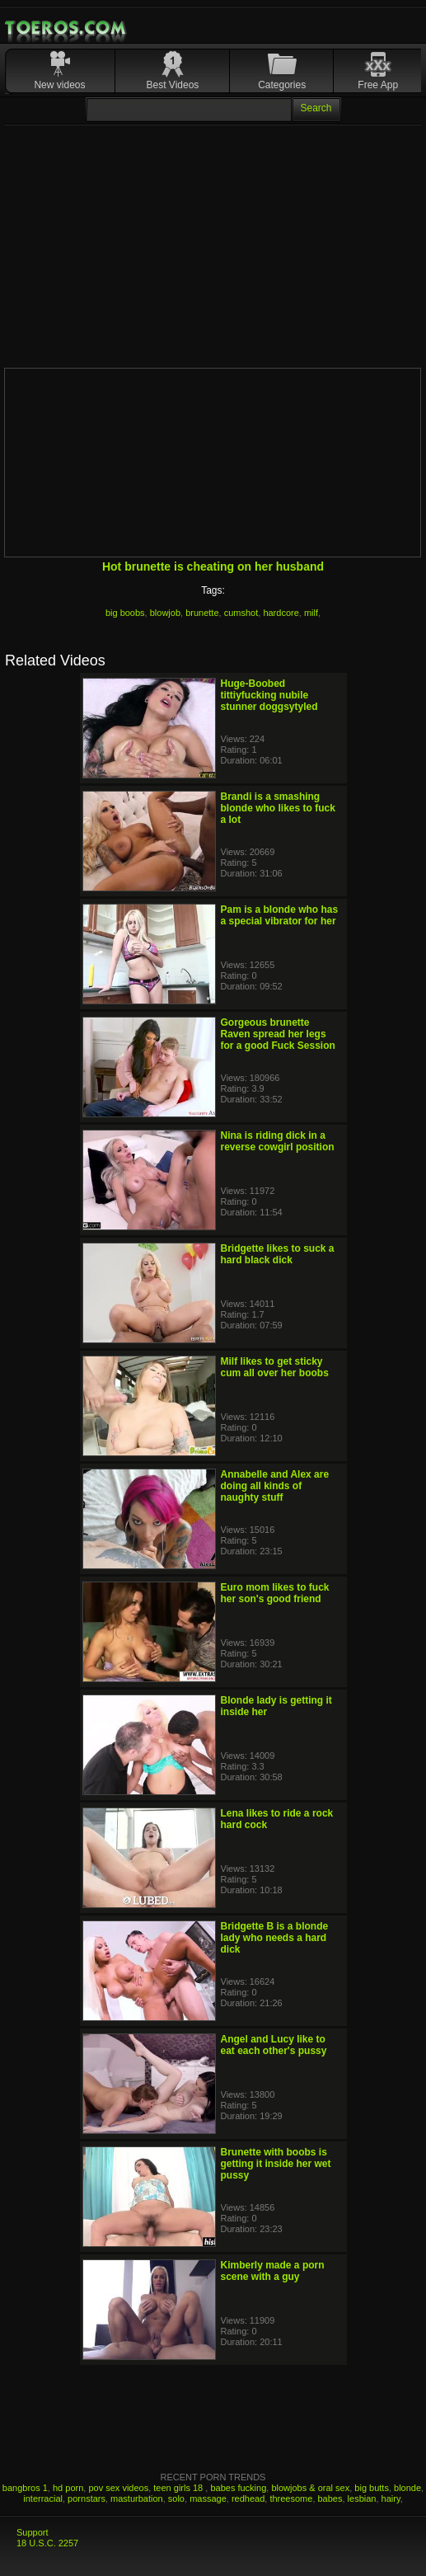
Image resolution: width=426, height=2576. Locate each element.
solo (176, 2498)
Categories (282, 85)
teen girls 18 (179, 2488)
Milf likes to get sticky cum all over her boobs (275, 1367)
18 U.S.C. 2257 (47, 2543)
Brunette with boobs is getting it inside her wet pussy (276, 2163)
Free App (378, 85)
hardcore (280, 613)
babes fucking (238, 2488)
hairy (391, 2498)
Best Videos (173, 85)
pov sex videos (118, 2488)
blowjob (165, 613)
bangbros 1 (25, 2488)
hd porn (68, 2488)
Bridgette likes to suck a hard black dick (278, 1254)
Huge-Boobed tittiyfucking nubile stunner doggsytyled (269, 695)
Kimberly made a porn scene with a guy (273, 2270)
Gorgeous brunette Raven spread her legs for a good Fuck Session (278, 1034)
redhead (248, 2498)
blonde (407, 2488)
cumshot (241, 613)
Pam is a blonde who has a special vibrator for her (280, 915)
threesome (290, 2498)
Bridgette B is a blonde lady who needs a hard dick (275, 1937)
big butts (371, 2488)
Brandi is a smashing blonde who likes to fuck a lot (278, 808)
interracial (43, 2498)
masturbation (136, 2498)
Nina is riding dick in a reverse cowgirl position (278, 1141)
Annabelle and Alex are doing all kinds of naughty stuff (275, 1486)
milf (311, 613)
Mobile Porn (67, 28)
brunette (201, 613)
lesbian (362, 2498)
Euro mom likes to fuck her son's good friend (275, 1593)
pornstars (86, 2498)
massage (208, 2498)
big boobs (125, 613)
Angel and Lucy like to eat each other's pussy (274, 2045)
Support (32, 2532)
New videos (59, 85)
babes (330, 2498)
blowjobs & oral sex (310, 2488)
